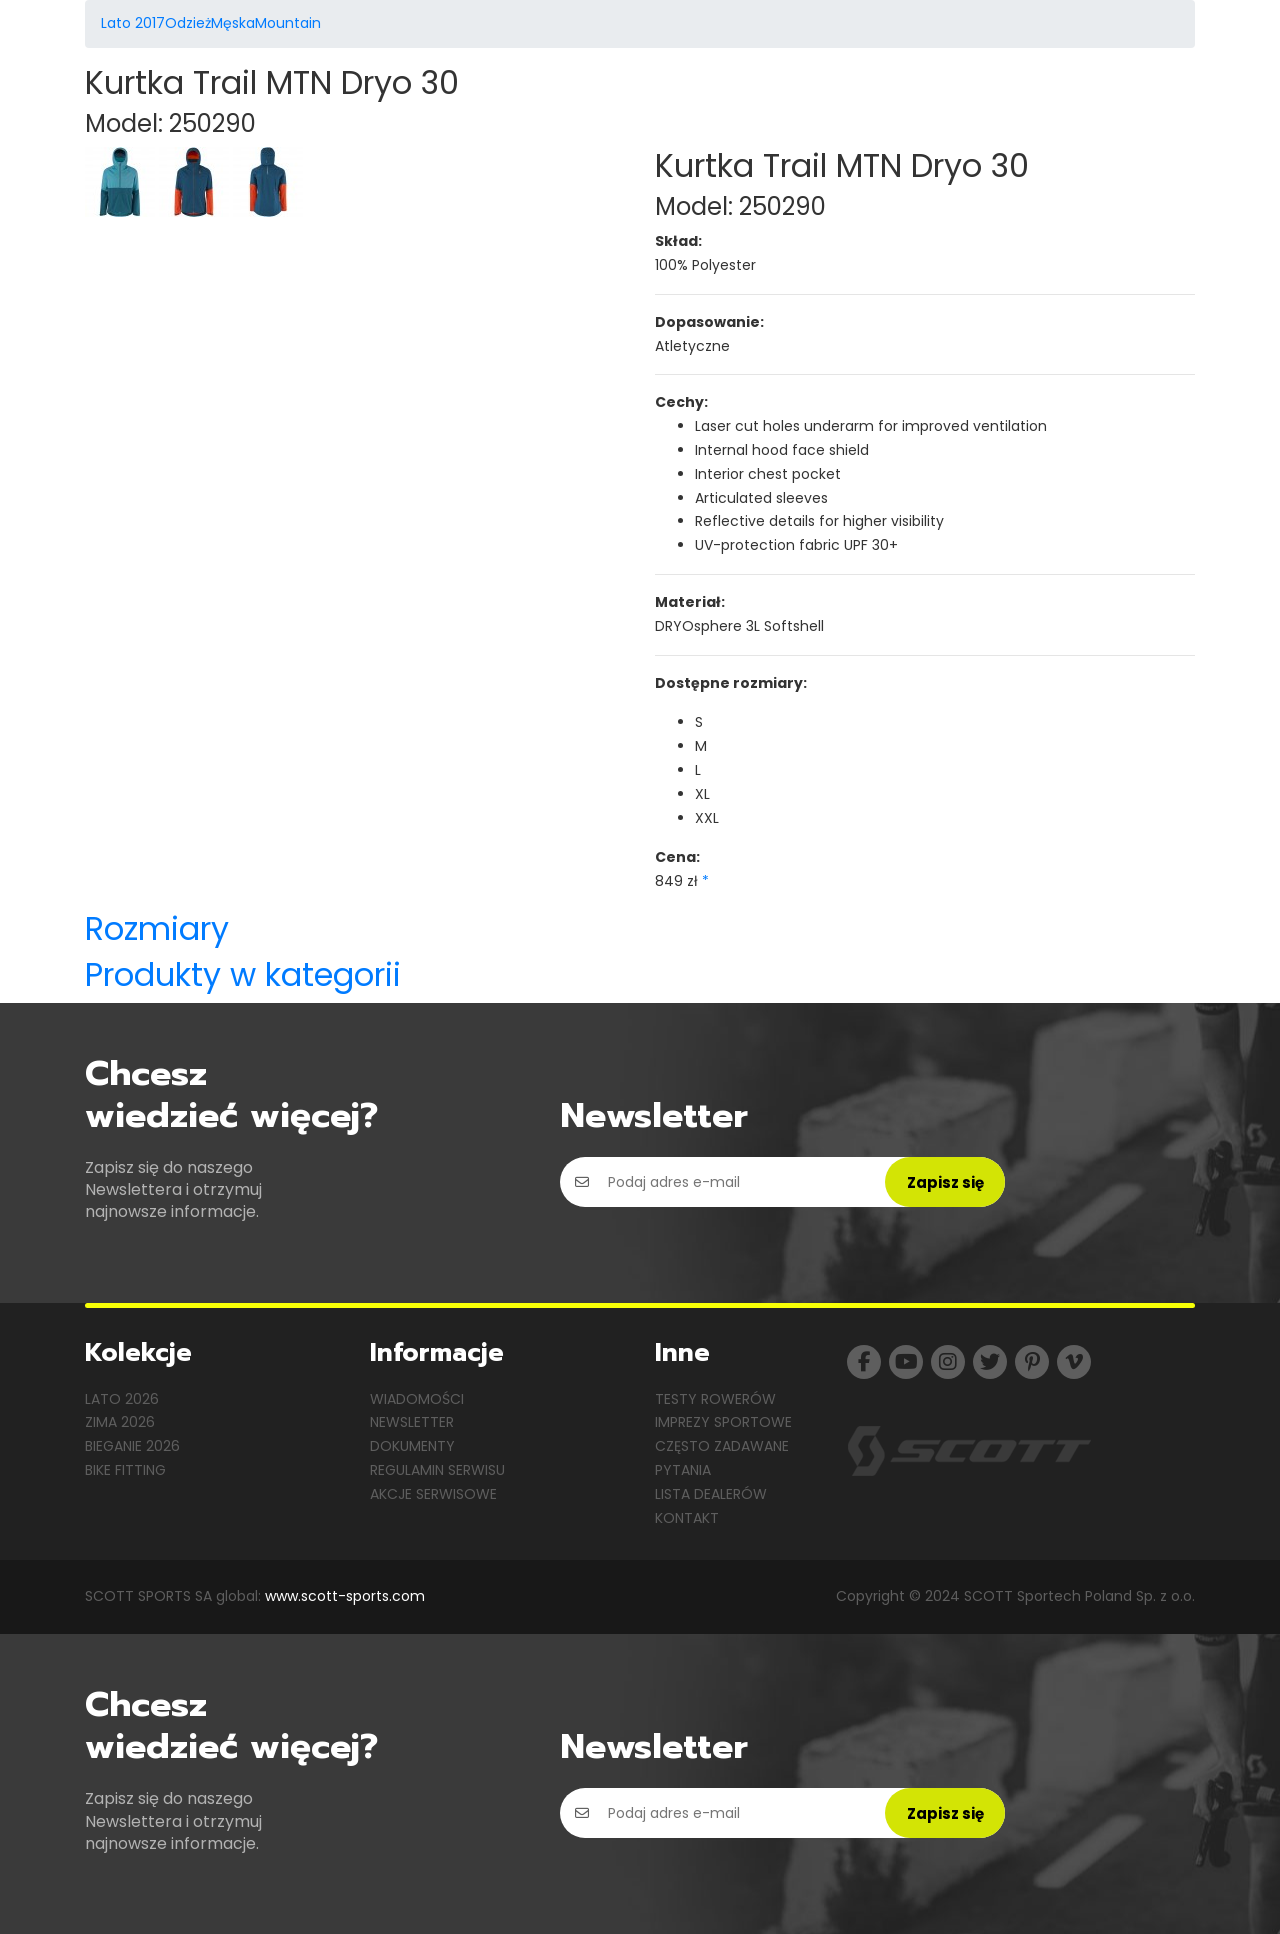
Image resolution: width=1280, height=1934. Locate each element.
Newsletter (412, 1422)
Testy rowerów (715, 1399)
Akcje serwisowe (433, 1494)
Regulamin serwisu (437, 1470)
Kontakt (687, 1518)
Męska (233, 23)
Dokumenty (412, 1446)
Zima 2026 (120, 1422)
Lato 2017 (133, 23)
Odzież (188, 23)
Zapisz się (945, 1182)
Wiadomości (417, 1399)
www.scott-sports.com (345, 1596)
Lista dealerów (711, 1494)
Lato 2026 (122, 1399)
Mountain (288, 23)
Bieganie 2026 (132, 1446)
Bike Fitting (125, 1470)
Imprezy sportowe (723, 1422)
